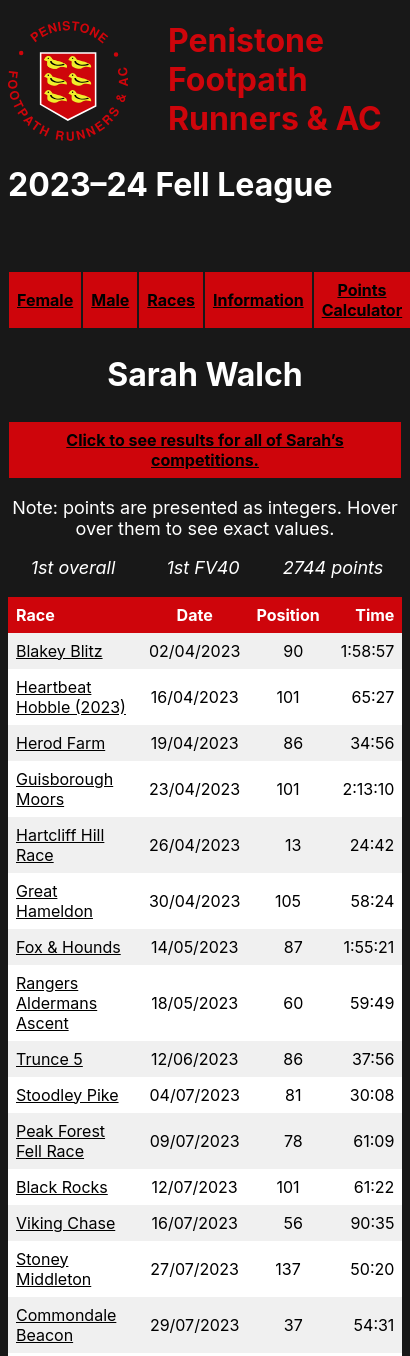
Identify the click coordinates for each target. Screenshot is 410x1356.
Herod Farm (60, 743)
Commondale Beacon (66, 1325)
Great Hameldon (54, 901)
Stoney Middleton (53, 1269)
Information (258, 300)
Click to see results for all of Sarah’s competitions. (204, 450)
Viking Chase (65, 1223)
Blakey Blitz (59, 651)
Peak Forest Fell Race (60, 1141)
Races (171, 300)
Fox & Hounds (68, 947)
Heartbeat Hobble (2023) (71, 697)
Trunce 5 (49, 1059)
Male (110, 300)
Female (45, 300)
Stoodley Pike (67, 1095)
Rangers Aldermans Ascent (56, 1003)
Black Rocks (62, 1187)
